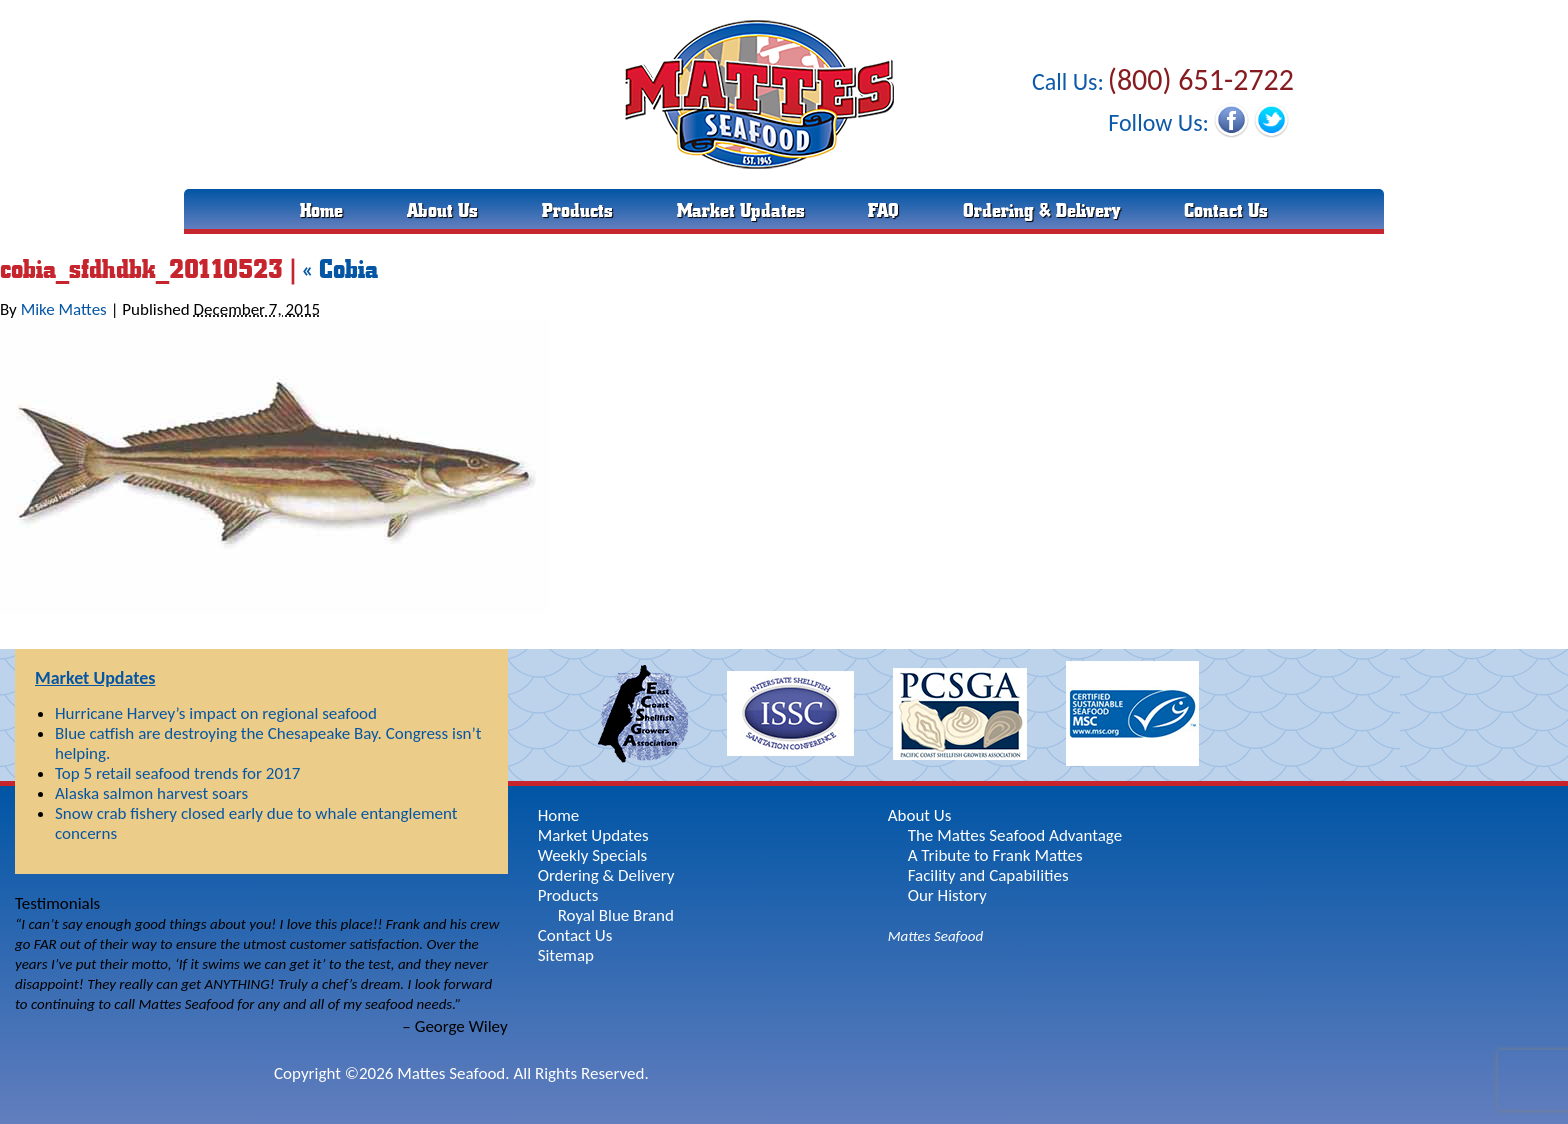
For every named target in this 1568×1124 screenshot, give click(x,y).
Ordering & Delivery (1041, 211)
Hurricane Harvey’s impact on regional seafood (216, 713)
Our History (947, 895)
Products (577, 211)
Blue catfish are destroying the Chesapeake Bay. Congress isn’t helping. (268, 743)
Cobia (340, 269)
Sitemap (566, 955)
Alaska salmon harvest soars (151, 793)
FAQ (883, 211)
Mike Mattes (64, 309)
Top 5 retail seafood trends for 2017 (177, 773)
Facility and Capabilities (988, 875)
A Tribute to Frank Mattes (995, 855)
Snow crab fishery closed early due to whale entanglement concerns (256, 823)
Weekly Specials (593, 855)
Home (321, 211)
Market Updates (741, 211)
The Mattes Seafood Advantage (1015, 835)
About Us (442, 211)
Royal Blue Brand (616, 915)
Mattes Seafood (935, 936)
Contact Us (1226, 211)
